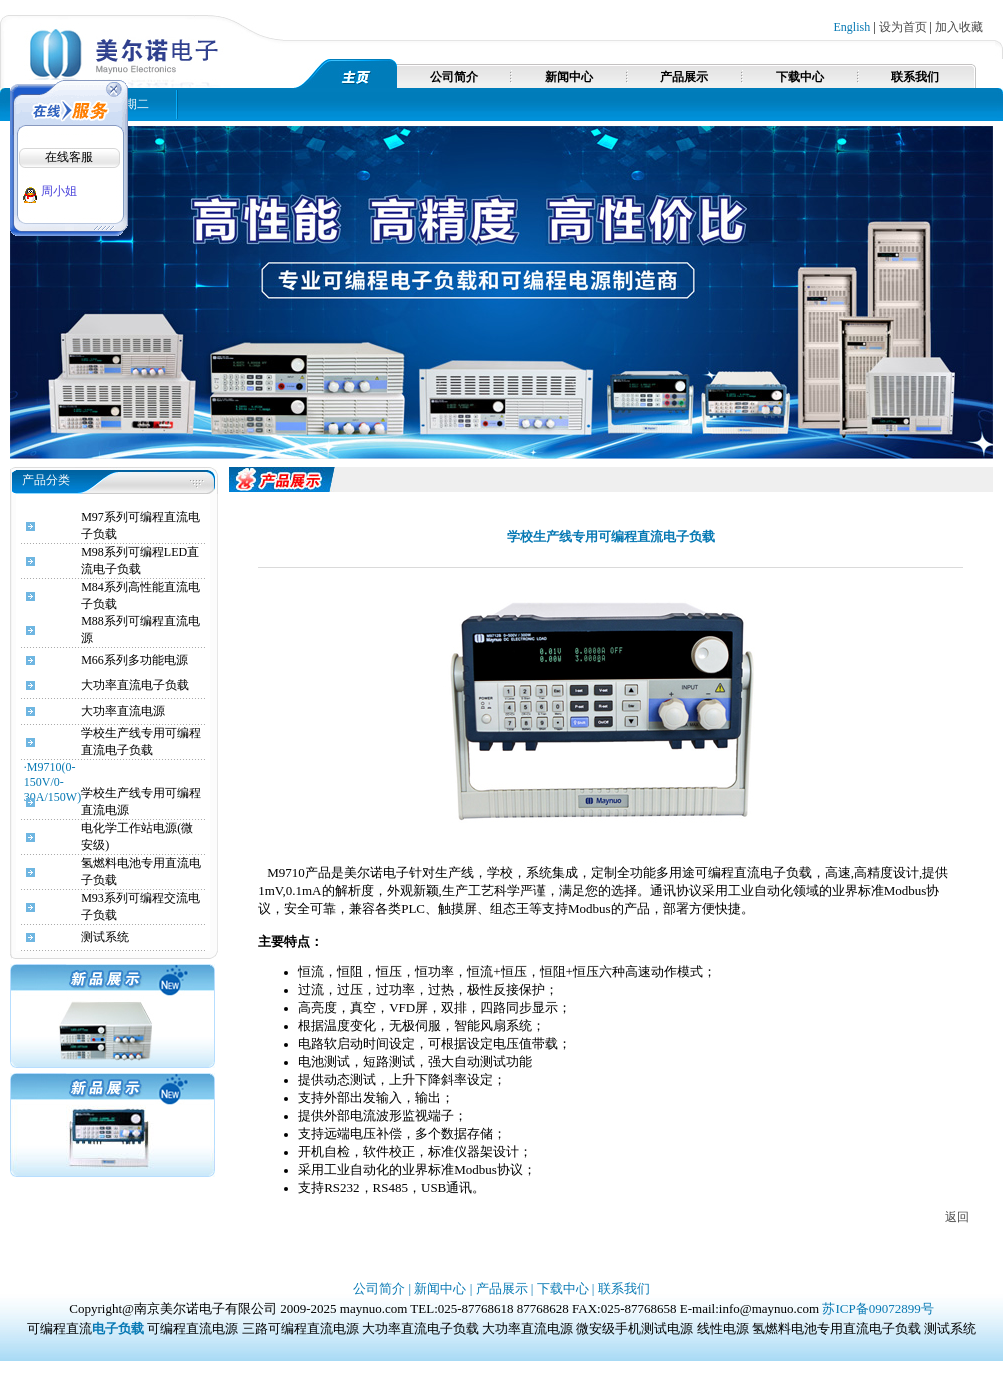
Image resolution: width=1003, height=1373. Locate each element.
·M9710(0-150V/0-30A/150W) (52, 782)
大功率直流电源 (123, 711)
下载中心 (800, 77)
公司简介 (454, 77)
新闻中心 (569, 77)
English (852, 27)
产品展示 (684, 77)
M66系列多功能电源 (134, 660)
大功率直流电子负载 (135, 685)
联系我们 (915, 77)
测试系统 (105, 937)
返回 (957, 1217)
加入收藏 (959, 27)
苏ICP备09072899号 (877, 1308)
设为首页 (903, 27)
